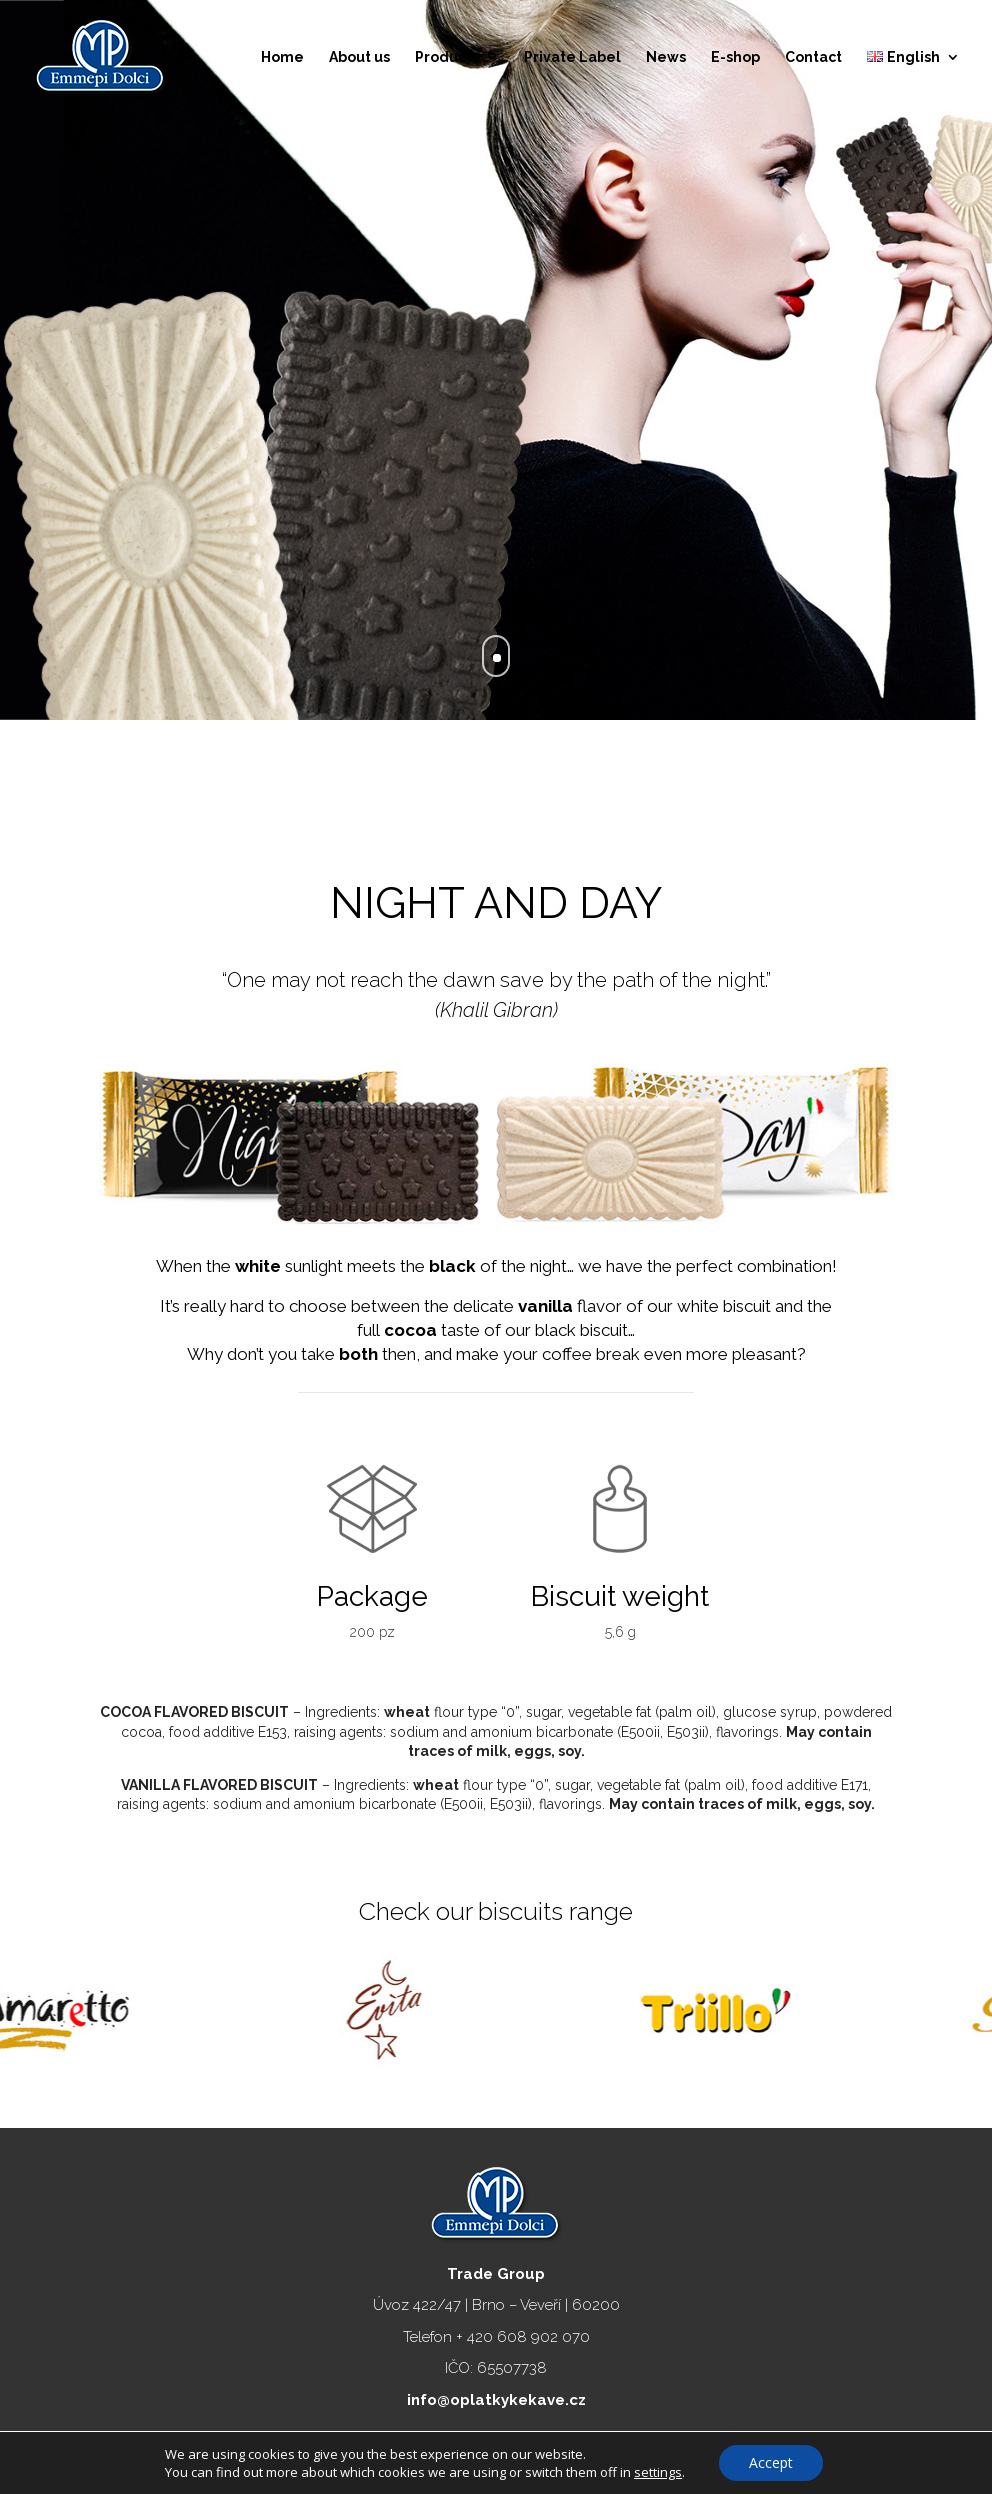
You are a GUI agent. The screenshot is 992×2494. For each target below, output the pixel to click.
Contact (813, 57)
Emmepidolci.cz (441, 2448)
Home (282, 57)
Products (447, 57)
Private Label (572, 57)
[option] (165, 2000)
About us (359, 57)
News (666, 57)
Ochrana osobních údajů (594, 2448)
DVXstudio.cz (739, 2448)
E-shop (735, 57)
